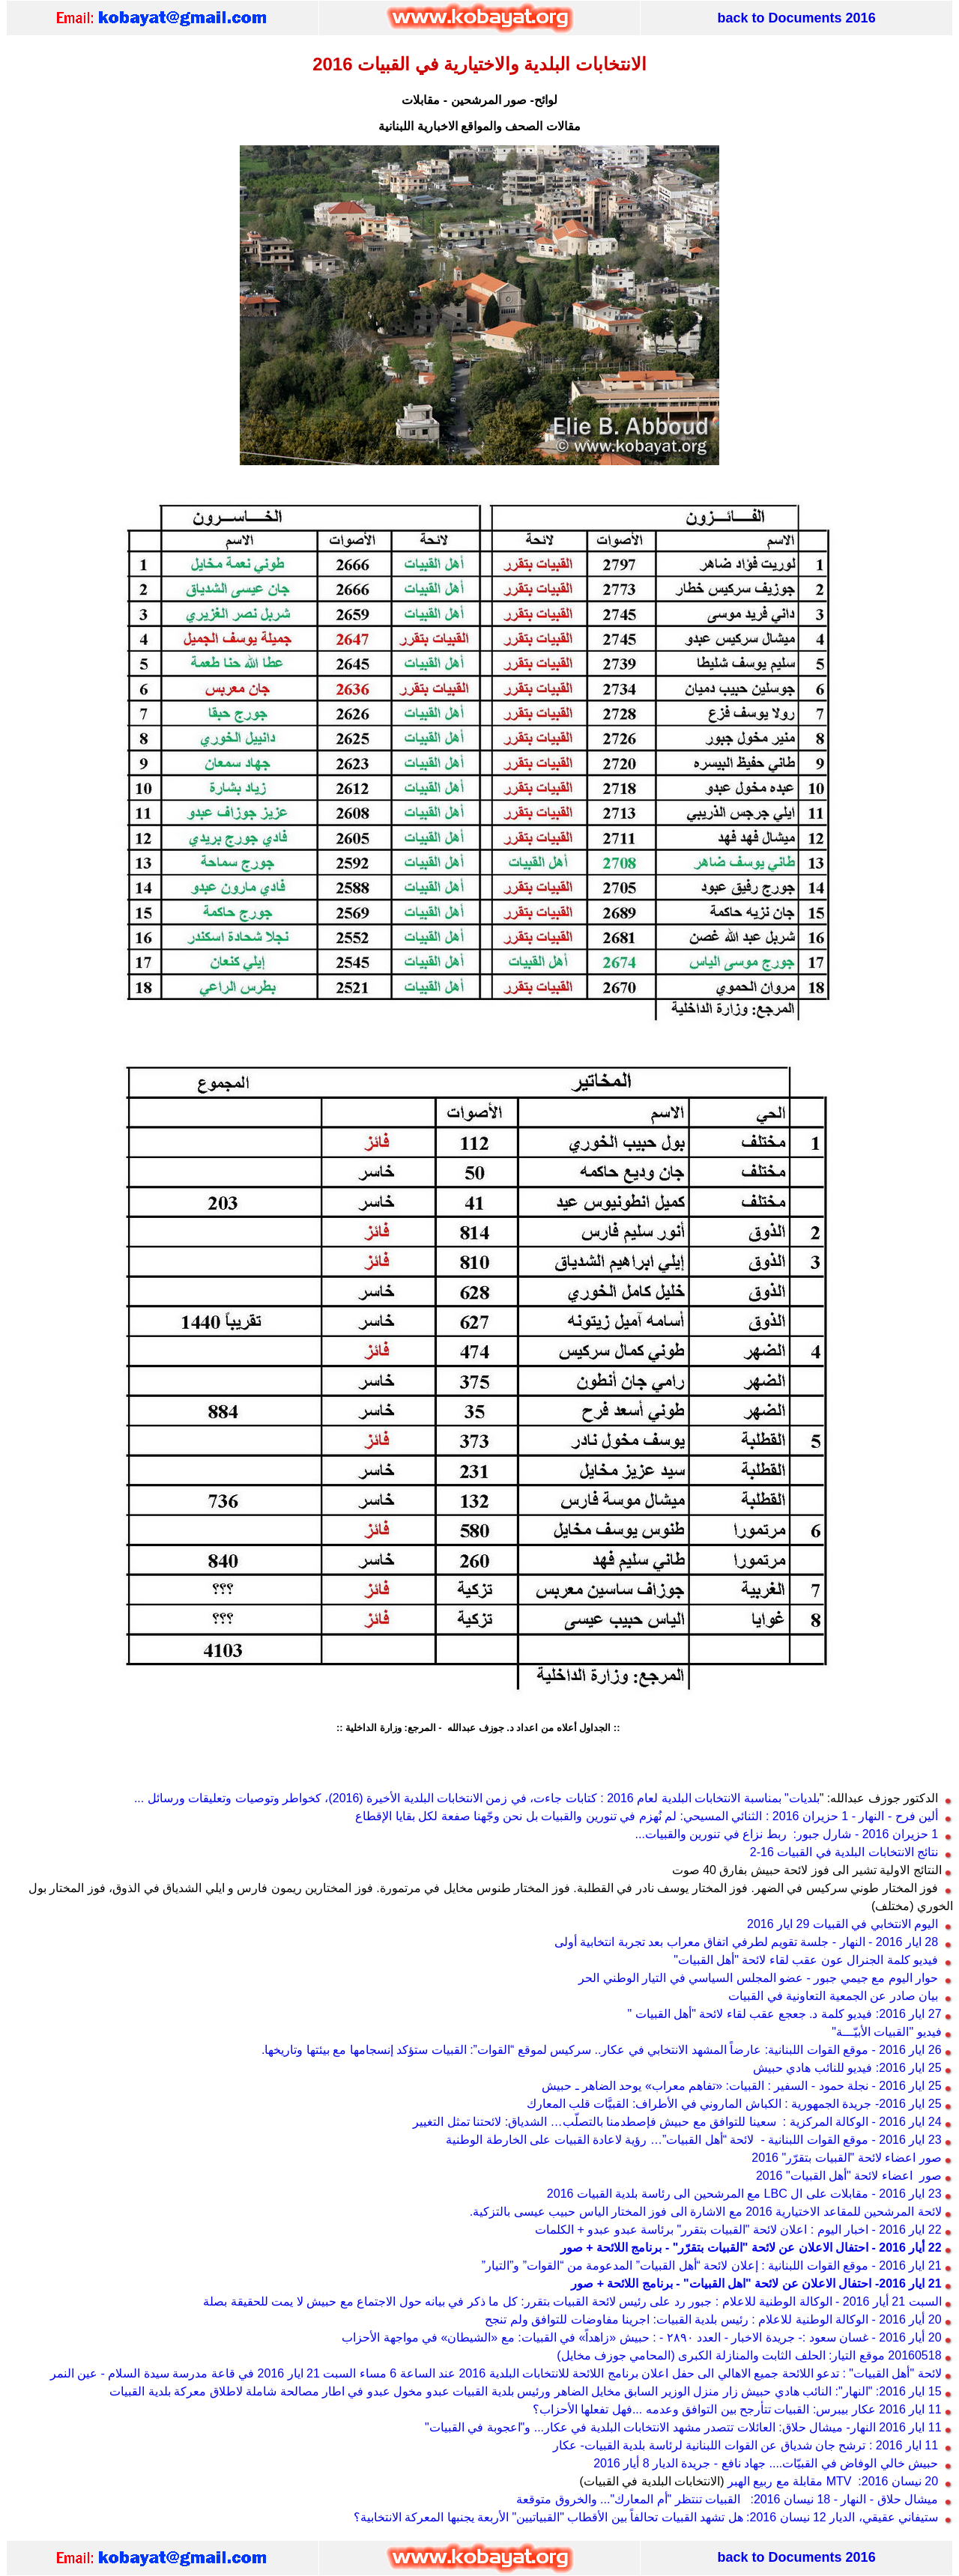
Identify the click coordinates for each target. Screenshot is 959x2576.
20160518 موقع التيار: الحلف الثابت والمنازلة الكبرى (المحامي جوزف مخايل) (749, 2355)
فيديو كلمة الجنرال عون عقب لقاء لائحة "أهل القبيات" (806, 1960)
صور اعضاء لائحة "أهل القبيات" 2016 (846, 2175)
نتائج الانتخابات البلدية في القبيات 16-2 (840, 1852)
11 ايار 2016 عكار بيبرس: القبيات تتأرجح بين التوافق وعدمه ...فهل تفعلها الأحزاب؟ (737, 2409)
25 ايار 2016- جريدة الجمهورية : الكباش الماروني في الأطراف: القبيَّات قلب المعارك (734, 2103)
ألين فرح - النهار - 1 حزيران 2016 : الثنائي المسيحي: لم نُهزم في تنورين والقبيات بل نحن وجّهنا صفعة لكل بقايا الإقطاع (646, 1816)
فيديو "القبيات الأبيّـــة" (886, 2031)
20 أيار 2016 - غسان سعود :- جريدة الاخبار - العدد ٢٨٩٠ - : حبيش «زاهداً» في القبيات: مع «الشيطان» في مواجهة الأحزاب (641, 2337)
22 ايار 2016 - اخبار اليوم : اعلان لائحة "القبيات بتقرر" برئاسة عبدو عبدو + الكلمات (740, 2229)
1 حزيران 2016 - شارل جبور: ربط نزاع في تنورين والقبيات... (787, 1834)
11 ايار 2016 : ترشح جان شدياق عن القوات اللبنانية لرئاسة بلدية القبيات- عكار (745, 2445)
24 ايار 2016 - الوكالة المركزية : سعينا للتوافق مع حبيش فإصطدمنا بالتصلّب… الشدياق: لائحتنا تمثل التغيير (679, 2121)
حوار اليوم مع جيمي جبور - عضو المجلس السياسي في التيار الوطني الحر (758, 1978)
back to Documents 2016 (797, 17)
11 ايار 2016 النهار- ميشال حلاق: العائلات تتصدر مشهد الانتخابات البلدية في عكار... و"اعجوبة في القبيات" (683, 2427)
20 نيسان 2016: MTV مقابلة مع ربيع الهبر (834, 2481)
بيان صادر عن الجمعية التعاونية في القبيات (833, 1995)
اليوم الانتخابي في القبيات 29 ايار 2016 (842, 1924)
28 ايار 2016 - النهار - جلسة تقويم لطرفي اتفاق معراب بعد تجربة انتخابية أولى (746, 1942)
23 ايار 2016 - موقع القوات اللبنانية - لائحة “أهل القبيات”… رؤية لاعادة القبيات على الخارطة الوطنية (693, 2139)
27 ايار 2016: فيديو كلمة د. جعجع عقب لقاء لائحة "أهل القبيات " (785, 2013)
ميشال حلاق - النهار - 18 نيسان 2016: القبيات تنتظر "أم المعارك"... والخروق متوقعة (727, 2499)
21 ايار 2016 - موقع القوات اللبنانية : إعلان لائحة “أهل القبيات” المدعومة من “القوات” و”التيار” (712, 2265)
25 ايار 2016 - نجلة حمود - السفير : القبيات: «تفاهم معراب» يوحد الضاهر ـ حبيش (741, 2085)
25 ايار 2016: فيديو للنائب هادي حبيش (847, 2067)
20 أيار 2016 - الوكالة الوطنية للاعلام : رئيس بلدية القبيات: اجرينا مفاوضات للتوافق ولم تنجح (713, 2319)
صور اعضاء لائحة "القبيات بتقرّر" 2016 (846, 2157)
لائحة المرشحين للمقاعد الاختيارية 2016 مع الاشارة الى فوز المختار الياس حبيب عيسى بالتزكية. (706, 2211)
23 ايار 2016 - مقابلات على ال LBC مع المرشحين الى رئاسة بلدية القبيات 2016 (744, 2193)
